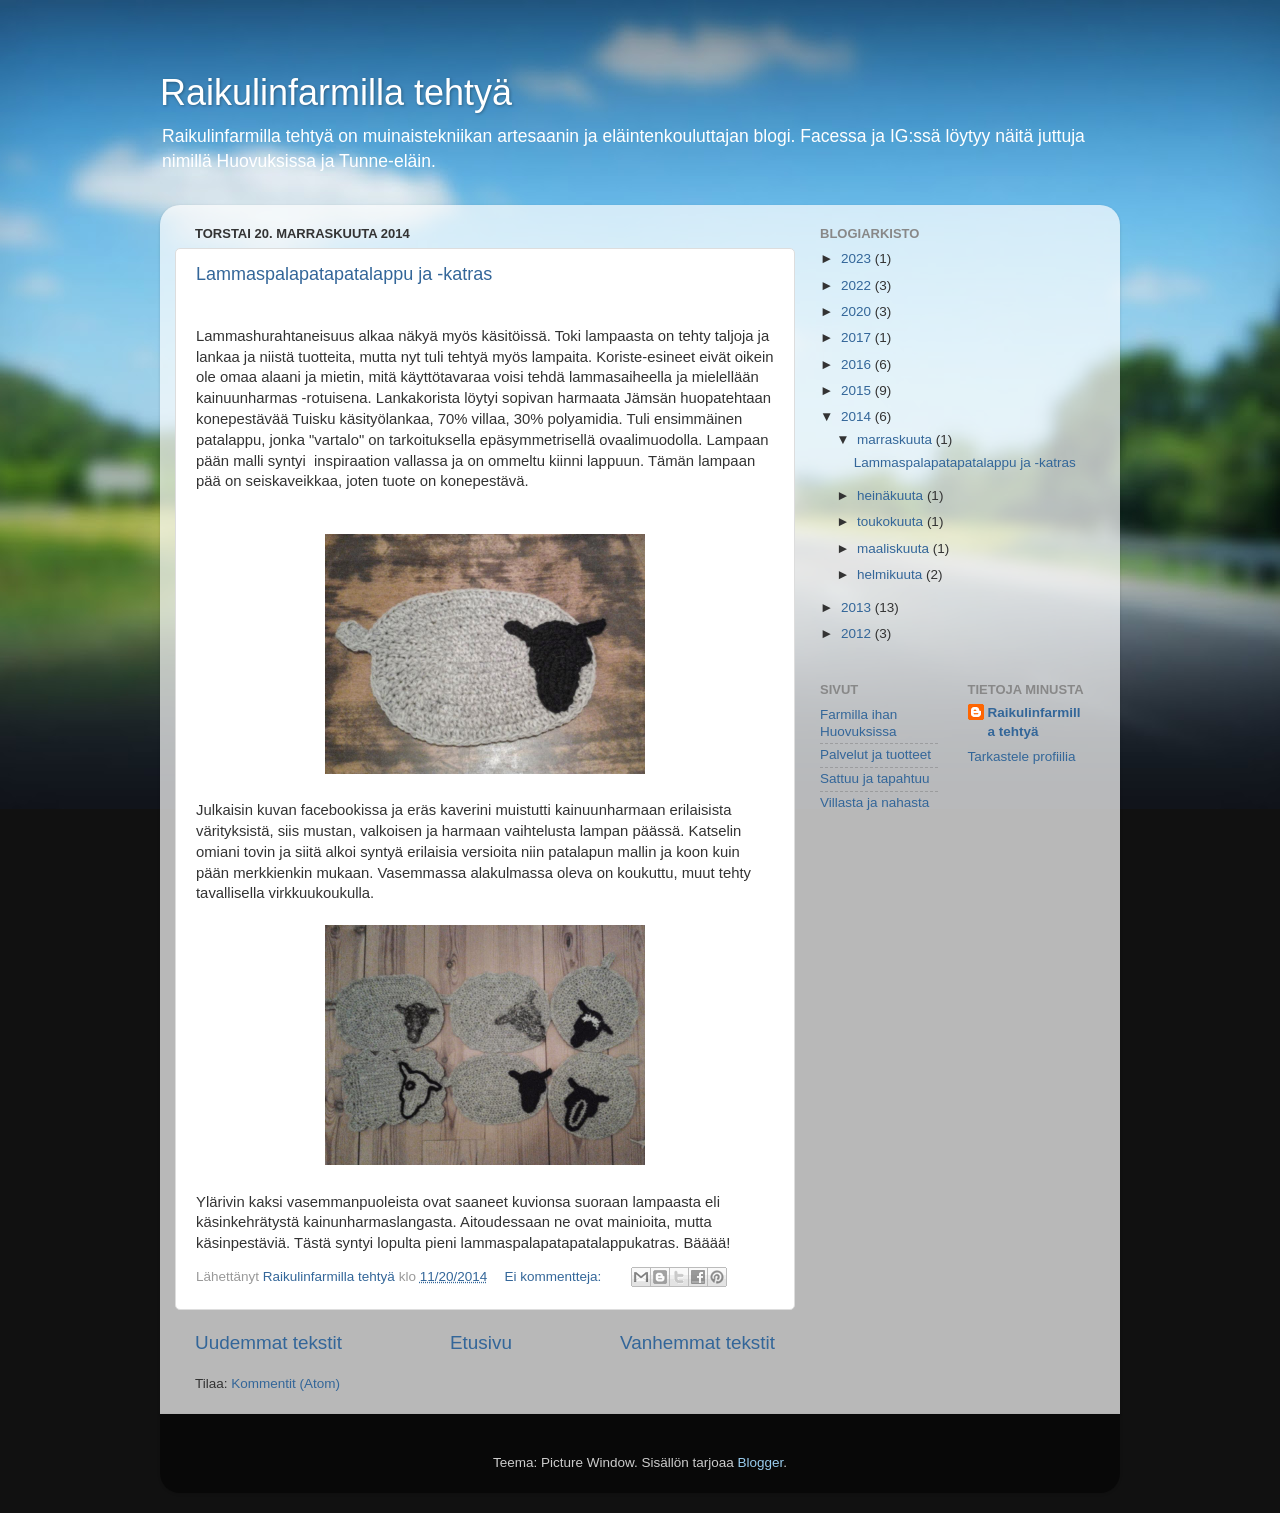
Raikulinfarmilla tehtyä (336, 92)
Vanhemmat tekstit (697, 1342)
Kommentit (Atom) (285, 1383)
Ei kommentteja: (555, 1276)
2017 (858, 337)
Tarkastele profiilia (1022, 756)
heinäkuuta (892, 495)
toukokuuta (892, 521)
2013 (858, 607)
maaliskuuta (895, 548)
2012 (858, 633)
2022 (858, 285)
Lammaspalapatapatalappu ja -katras (344, 274)
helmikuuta (891, 574)
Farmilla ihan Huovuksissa (858, 722)
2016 (858, 364)
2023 (858, 258)
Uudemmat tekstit (268, 1342)
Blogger (761, 1462)
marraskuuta (896, 439)
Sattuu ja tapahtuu (875, 778)
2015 (858, 390)
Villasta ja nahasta (874, 802)
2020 (858, 311)
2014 (858, 416)
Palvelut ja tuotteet (875, 754)
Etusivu (481, 1342)
